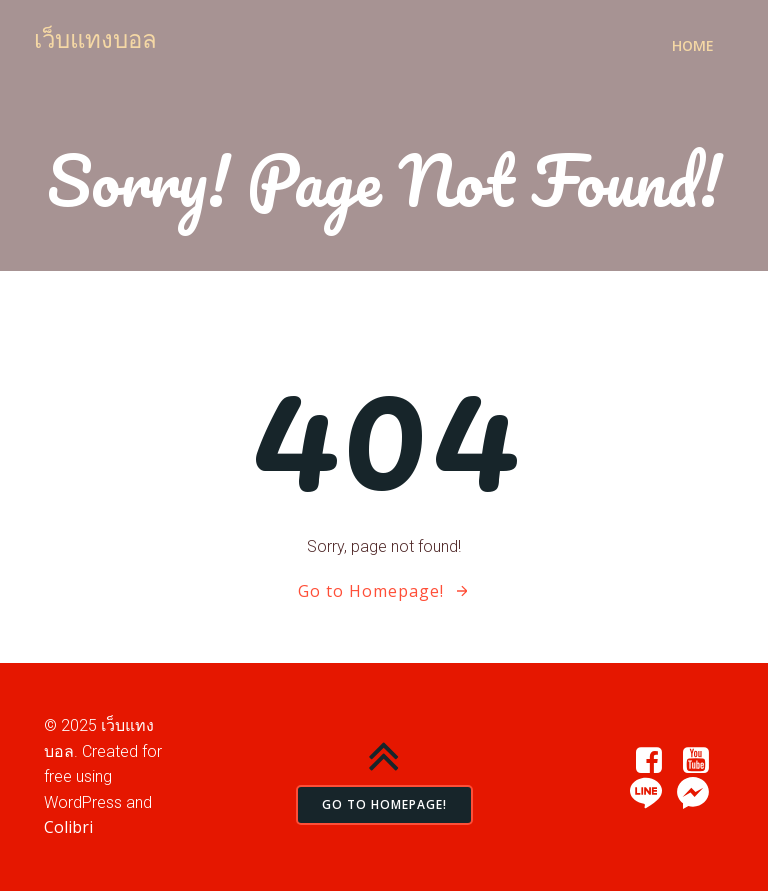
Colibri (68, 827)
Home (693, 45)
